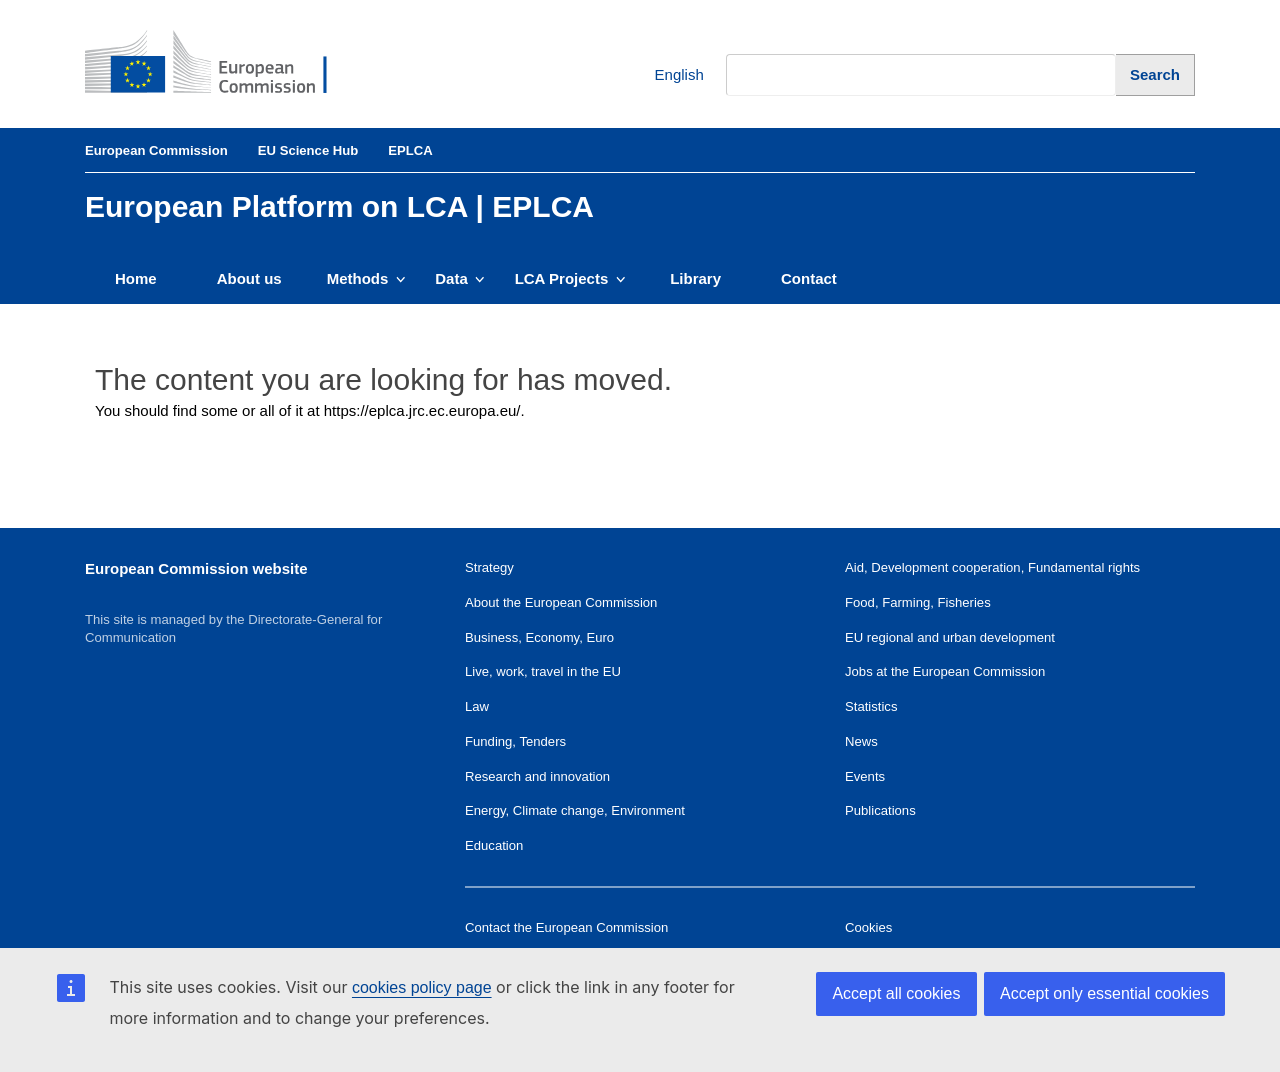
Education (494, 845)
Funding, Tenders (515, 741)
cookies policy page (422, 987)
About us (249, 278)
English (664, 75)
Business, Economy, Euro (539, 637)
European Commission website (196, 568)
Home (136, 278)
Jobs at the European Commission (945, 671)
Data (459, 278)
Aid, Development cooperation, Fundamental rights (992, 567)
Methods (366, 278)
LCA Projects (570, 278)
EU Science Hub (308, 150)
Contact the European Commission (566, 927)
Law (477, 706)
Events (865, 776)
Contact (809, 278)
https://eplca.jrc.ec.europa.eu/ (422, 410)
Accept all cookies (896, 993)
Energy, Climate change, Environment (575, 810)
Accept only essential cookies (1104, 993)
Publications (880, 810)
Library (695, 278)
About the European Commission (561, 602)
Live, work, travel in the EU (543, 671)
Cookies (868, 927)
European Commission (156, 150)
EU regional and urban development (950, 637)
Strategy (489, 567)
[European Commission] (221, 64)
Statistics (871, 706)
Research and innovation (537, 776)
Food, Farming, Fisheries (918, 602)
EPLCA (410, 150)
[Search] (1155, 74)
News (861, 741)
